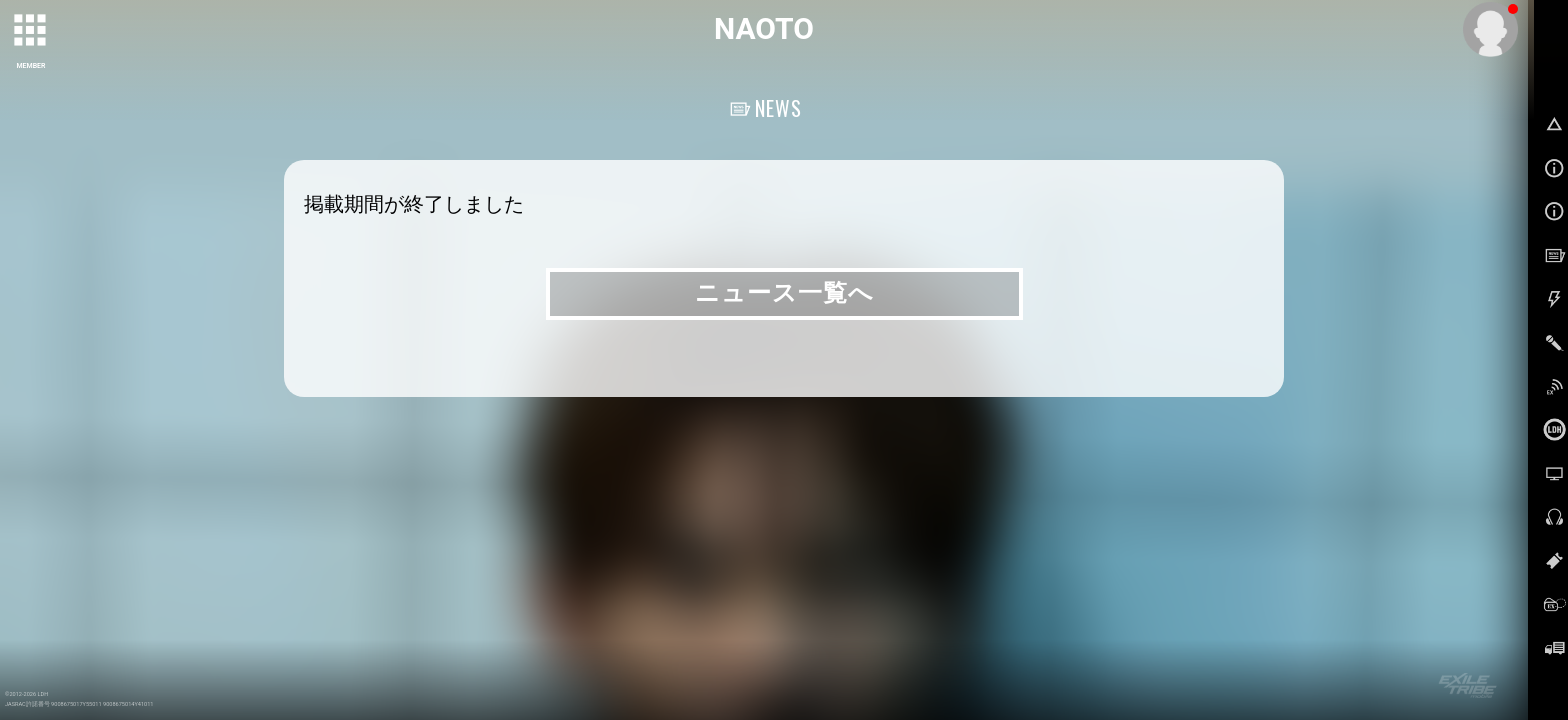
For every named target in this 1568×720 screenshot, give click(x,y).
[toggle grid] (31, 31)
